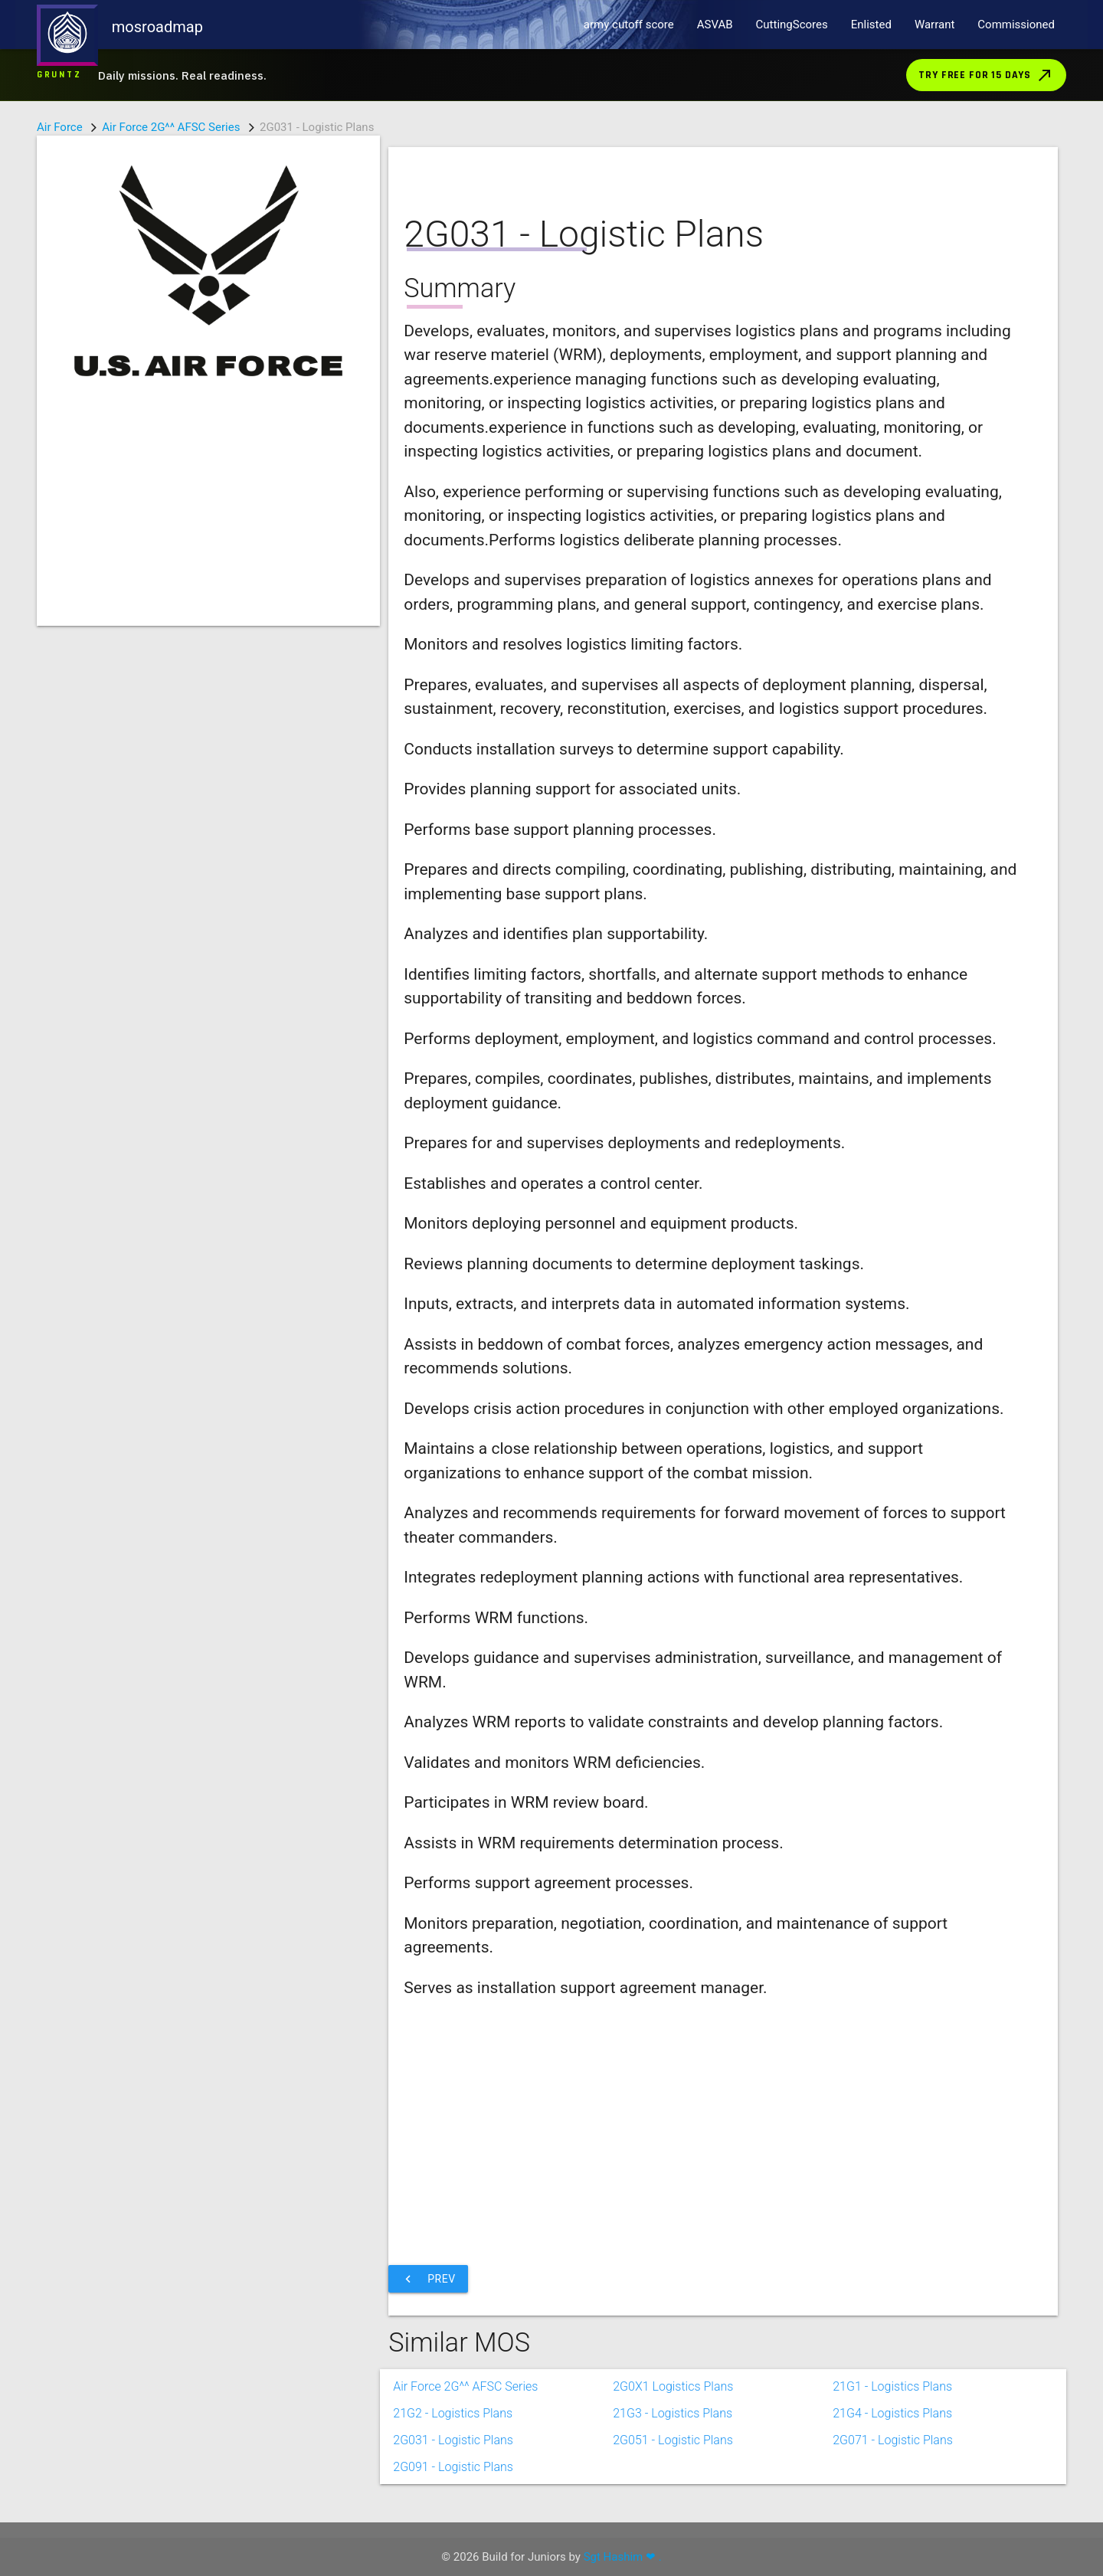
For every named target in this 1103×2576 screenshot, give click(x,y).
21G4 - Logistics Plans (892, 2413)
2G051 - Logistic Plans (673, 2440)
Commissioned (1016, 24)
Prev (428, 2279)
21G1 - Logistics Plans (892, 2386)
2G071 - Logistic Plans (893, 2440)
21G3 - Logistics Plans (672, 2413)
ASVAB (715, 24)
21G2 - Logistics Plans (452, 2413)
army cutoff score (629, 24)
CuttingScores (792, 24)
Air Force (60, 127)
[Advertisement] (208, 518)
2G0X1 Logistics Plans (673, 2386)
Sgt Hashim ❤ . (623, 2557)
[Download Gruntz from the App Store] (551, 75)
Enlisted (871, 24)
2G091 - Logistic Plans (453, 2467)
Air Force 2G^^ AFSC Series (171, 127)
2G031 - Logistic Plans (453, 2440)
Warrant (934, 24)
